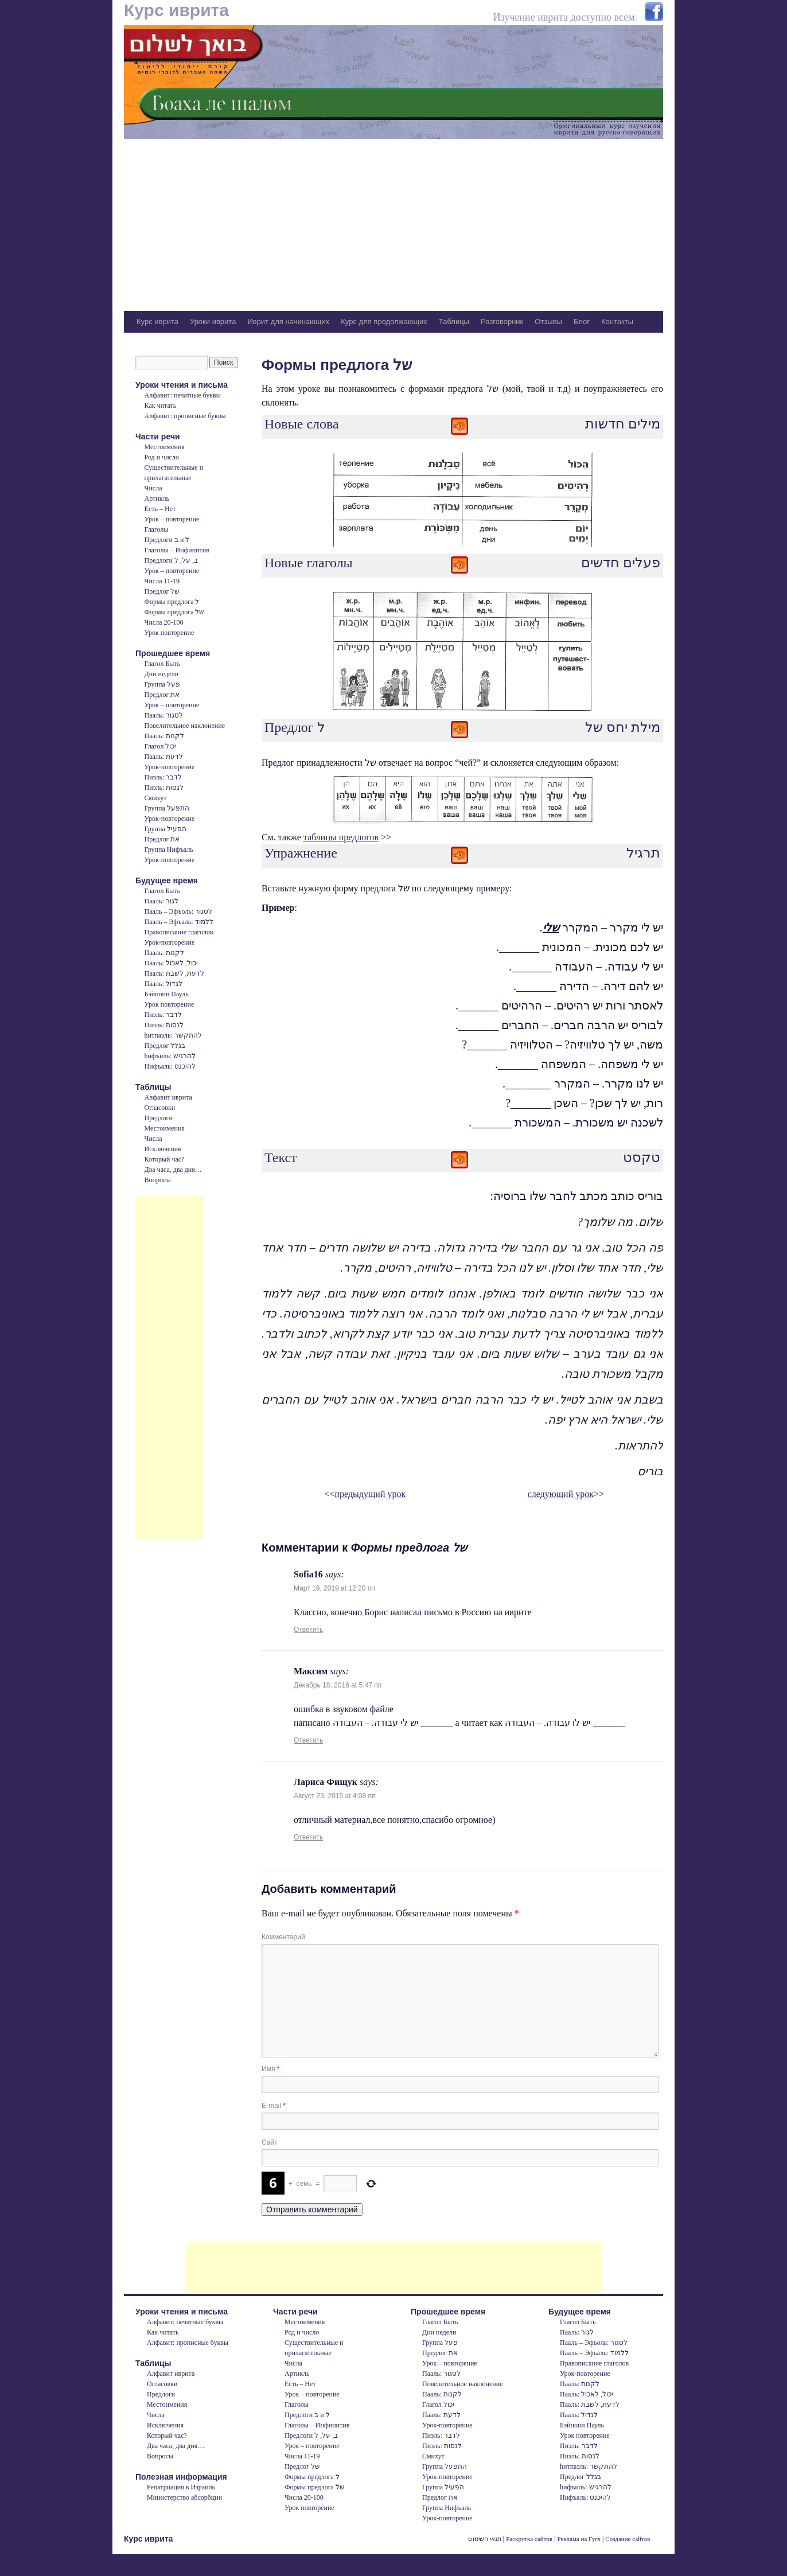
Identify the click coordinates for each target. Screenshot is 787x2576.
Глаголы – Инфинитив (177, 550)
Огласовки (160, 1108)
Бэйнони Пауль (167, 994)
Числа (153, 488)
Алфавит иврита (168, 1097)
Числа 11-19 (162, 581)
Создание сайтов (627, 2538)
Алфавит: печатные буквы (183, 395)
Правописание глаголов (179, 932)
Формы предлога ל (172, 602)
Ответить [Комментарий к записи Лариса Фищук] (308, 1837)
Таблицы (454, 321)
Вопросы (158, 1180)
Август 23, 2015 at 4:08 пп (335, 1796)
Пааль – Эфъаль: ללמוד (179, 922)
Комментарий (283, 1937)
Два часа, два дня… (173, 1170)
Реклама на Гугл (579, 2538)
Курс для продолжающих (384, 321)
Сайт (270, 2142)
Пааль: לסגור (164, 715)
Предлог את (162, 695)
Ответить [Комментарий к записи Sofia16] (308, 1630)
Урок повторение (169, 633)
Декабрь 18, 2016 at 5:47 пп (337, 1685)
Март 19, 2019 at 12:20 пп (334, 1588)
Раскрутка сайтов (529, 2538)
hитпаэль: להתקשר (173, 1035)
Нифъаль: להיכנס (170, 1066)
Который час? (165, 1159)
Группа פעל (162, 684)
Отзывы (548, 321)
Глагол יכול (161, 746)
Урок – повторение (172, 519)
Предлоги (159, 1118)
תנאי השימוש (484, 2538)
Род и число (162, 457)
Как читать (161, 406)
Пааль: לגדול (163, 984)
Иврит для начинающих (288, 321)
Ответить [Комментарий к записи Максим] (308, 1740)
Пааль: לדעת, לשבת (174, 973)
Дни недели (161, 674)
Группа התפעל (167, 808)
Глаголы (157, 529)
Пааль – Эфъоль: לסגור (178, 911)
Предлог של (162, 591)
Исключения (163, 1149)
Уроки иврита (213, 321)
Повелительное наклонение (185, 726)
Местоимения (165, 447)
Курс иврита (176, 10)
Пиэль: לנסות (164, 788)
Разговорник (502, 321)
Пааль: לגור (161, 901)
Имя (270, 2069)
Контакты (617, 321)
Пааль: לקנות (164, 736)
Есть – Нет (160, 509)
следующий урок (561, 1494)
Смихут (156, 798)
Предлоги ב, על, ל (171, 560)
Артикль (157, 498)
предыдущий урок (370, 1494)
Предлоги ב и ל (167, 540)
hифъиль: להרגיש (170, 1056)
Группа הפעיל (165, 829)
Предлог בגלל (165, 1046)
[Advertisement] (393, 225)
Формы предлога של (175, 612)
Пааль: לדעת (164, 757)
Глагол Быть (162, 664)
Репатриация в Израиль (181, 2487)
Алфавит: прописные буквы (185, 416)
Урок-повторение (170, 767)
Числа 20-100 (164, 622)
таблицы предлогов (341, 837)
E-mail (274, 2106)
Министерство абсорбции (184, 2497)
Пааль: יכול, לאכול (171, 963)
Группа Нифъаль (169, 849)
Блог (582, 321)
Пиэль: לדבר (163, 777)
